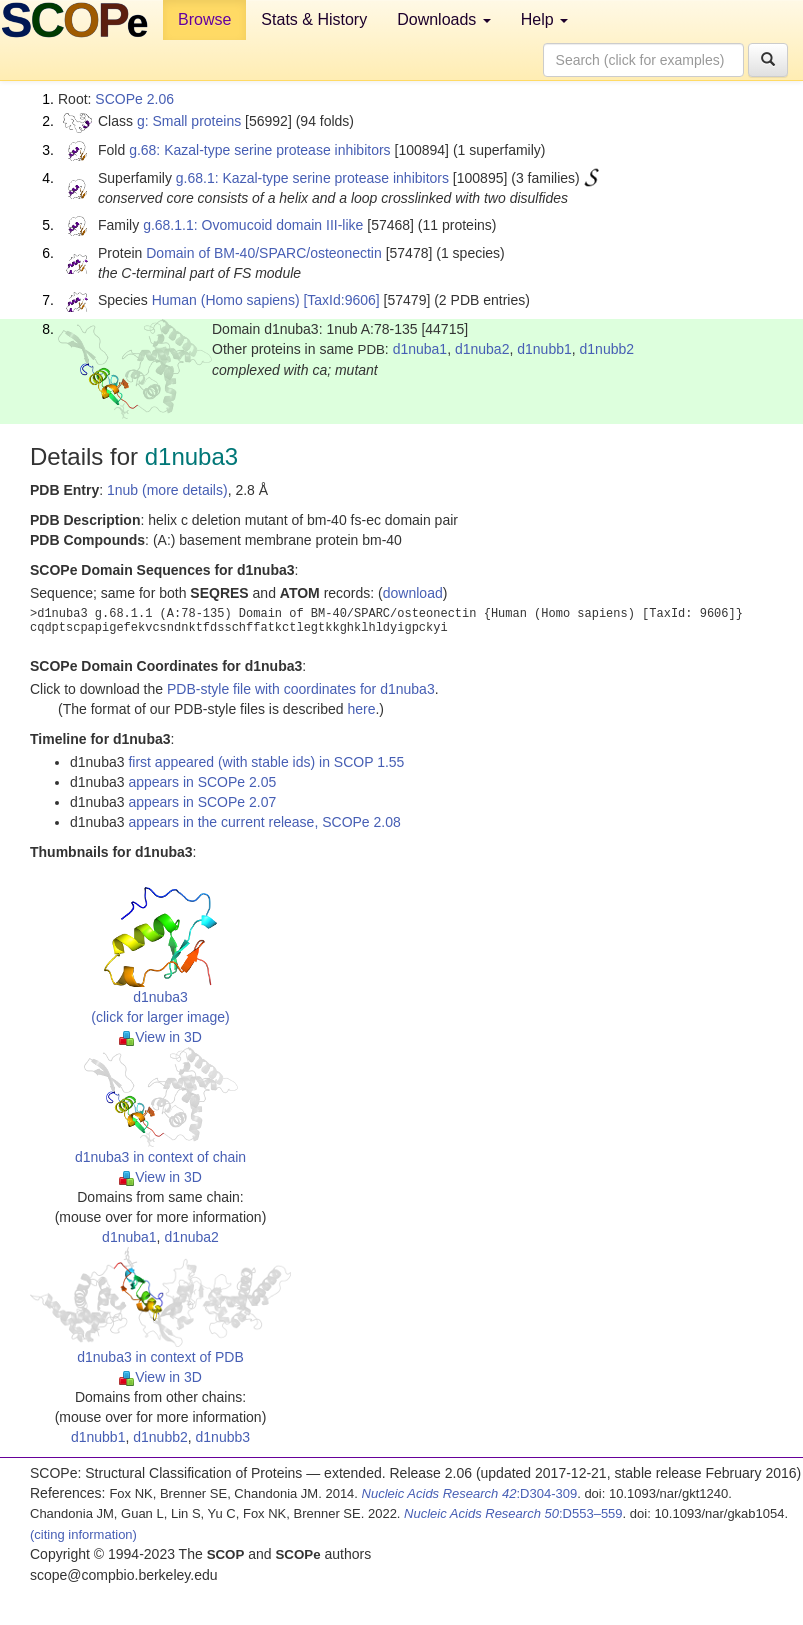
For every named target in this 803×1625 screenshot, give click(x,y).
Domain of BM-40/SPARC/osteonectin (264, 253)
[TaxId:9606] (341, 300)
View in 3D (160, 1037)
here (361, 709)
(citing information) (83, 1534)
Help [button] (544, 19)
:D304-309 (470, 1493)
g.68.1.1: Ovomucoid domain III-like (253, 225)
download (413, 593)
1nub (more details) (167, 490)
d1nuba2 (482, 349)
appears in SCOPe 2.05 (202, 782)
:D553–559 (513, 1513)
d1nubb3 (223, 1437)
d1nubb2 (607, 349)
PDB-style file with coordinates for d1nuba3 (301, 689)
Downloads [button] (444, 19)
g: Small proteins (189, 121)
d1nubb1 (544, 349)
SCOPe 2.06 (134, 99)
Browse (204, 19)
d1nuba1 (420, 349)
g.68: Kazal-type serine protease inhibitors (259, 150)
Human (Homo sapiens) (226, 300)
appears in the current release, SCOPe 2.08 (264, 822)
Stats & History (314, 19)
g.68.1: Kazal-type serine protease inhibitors (312, 178)
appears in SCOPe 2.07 (202, 802)
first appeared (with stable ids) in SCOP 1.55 (266, 762)
